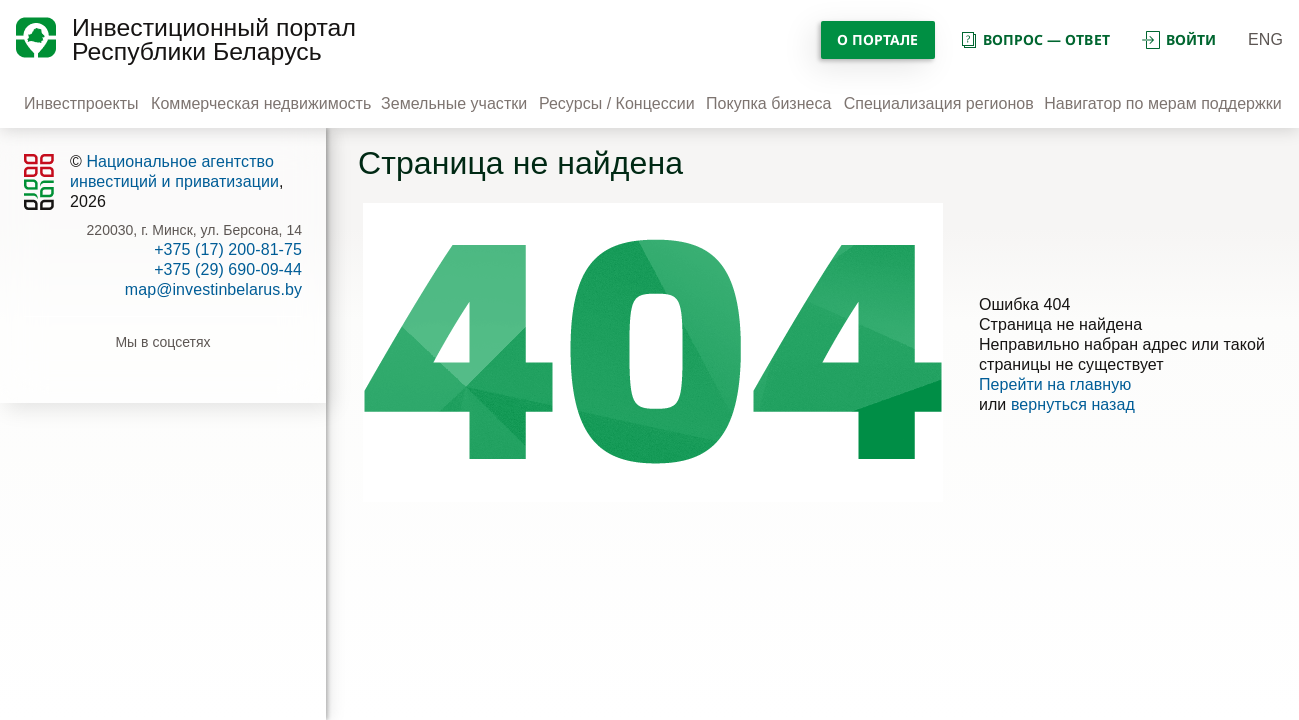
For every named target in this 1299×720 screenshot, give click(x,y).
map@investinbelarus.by (213, 289)
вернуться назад (1073, 404)
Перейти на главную (1055, 384)
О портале (878, 39)
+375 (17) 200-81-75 (228, 249)
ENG (1265, 39)
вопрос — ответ (1034, 39)
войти (1179, 39)
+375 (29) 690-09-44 (228, 269)
